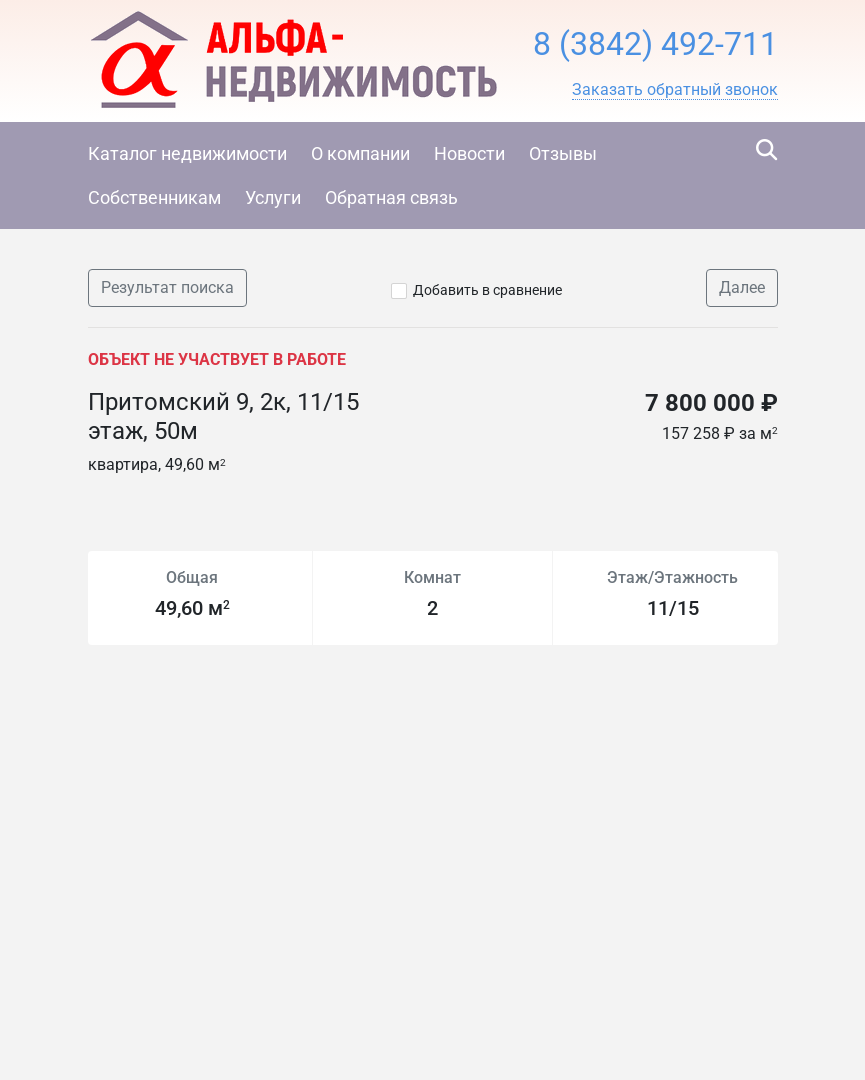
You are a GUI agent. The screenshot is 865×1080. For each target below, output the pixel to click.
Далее (742, 287)
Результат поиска (167, 287)
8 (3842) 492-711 (655, 44)
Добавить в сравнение (487, 290)
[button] (675, 90)
